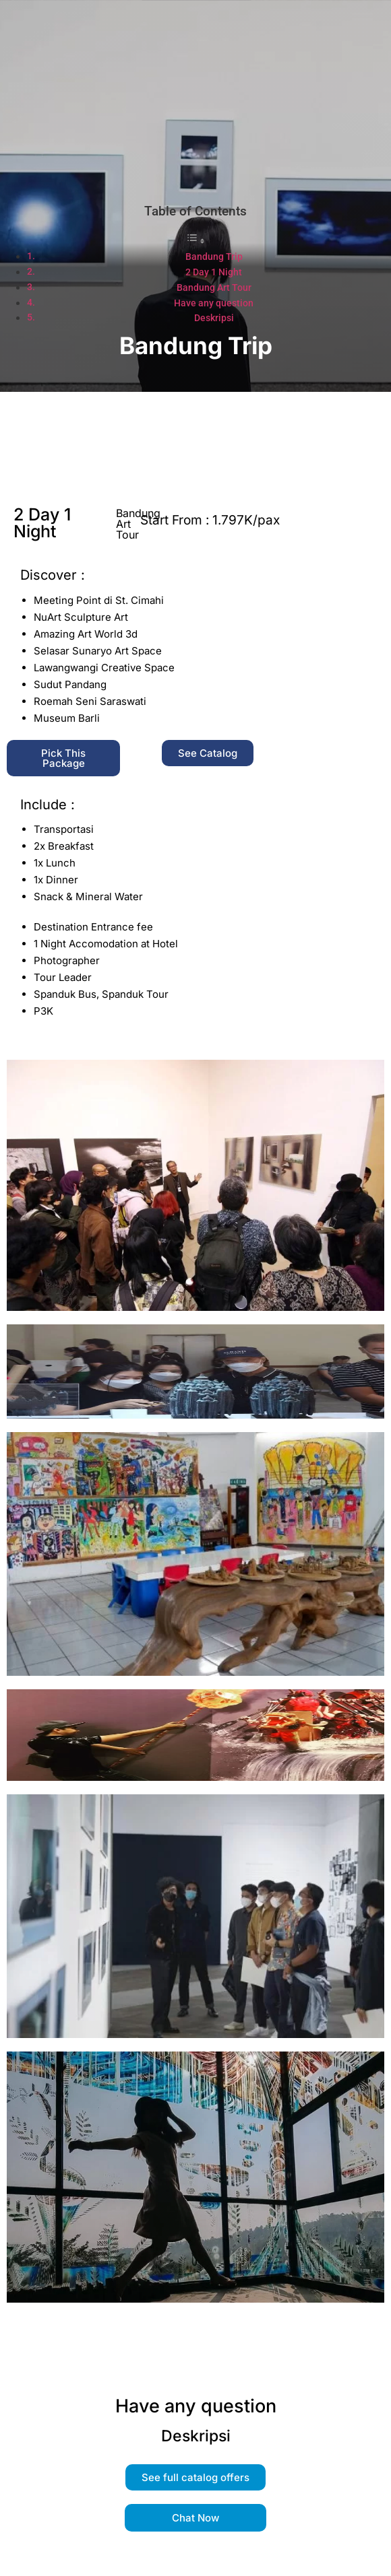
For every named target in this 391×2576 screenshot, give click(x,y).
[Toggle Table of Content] (195, 240)
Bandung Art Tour (214, 288)
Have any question (213, 303)
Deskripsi (214, 318)
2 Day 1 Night (213, 272)
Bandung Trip (214, 257)
